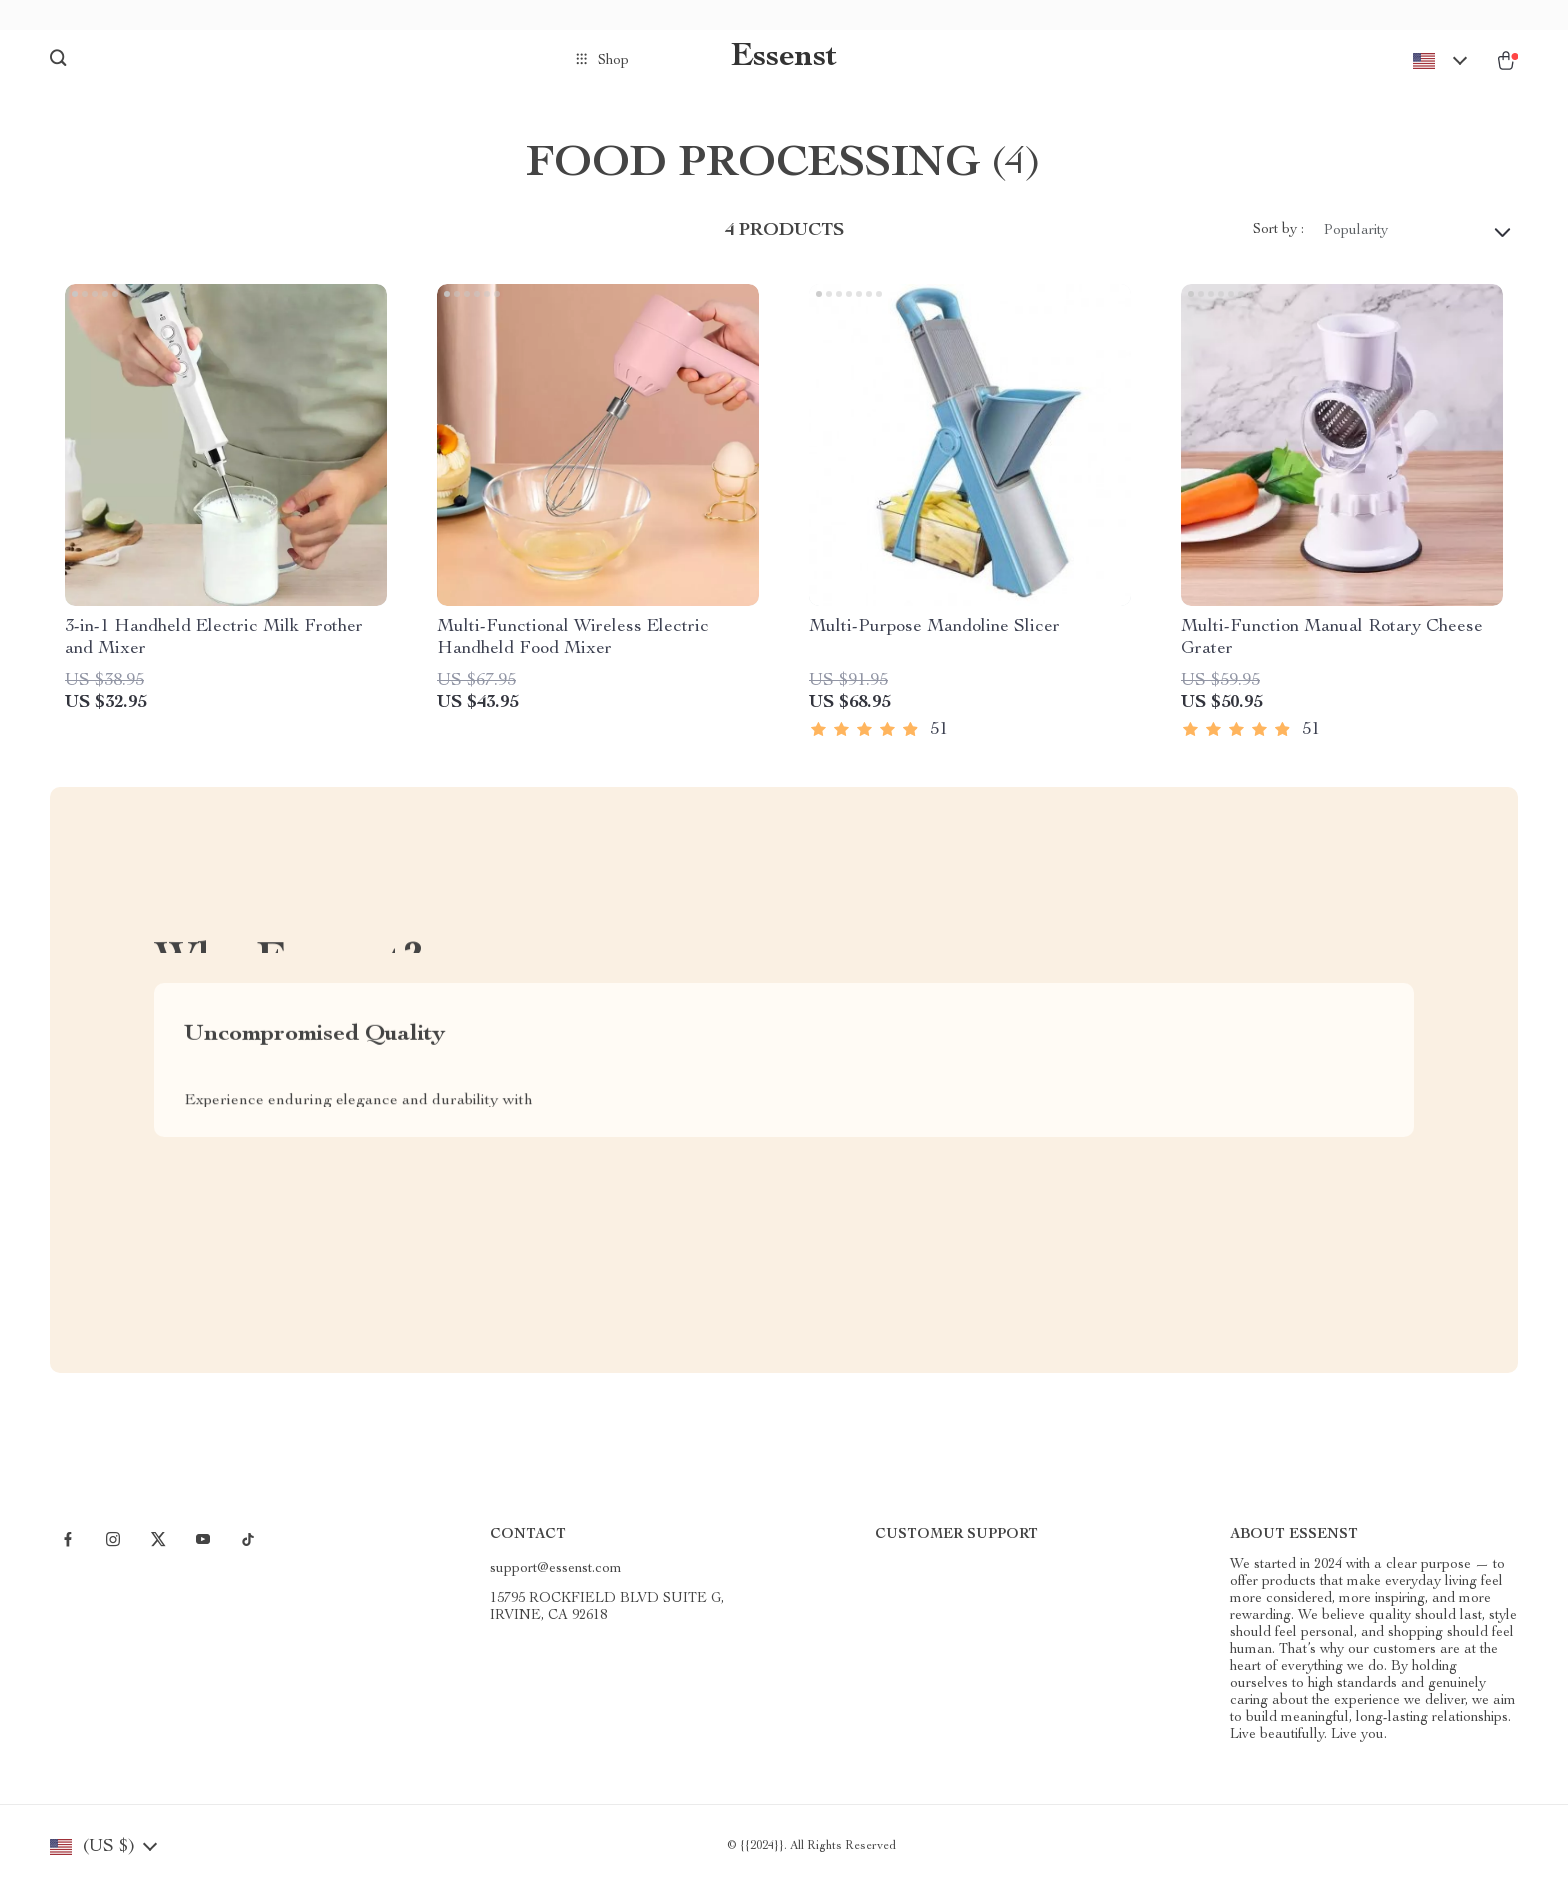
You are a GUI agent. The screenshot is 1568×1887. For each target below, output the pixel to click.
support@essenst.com (556, 1569)
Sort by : (1278, 230)
